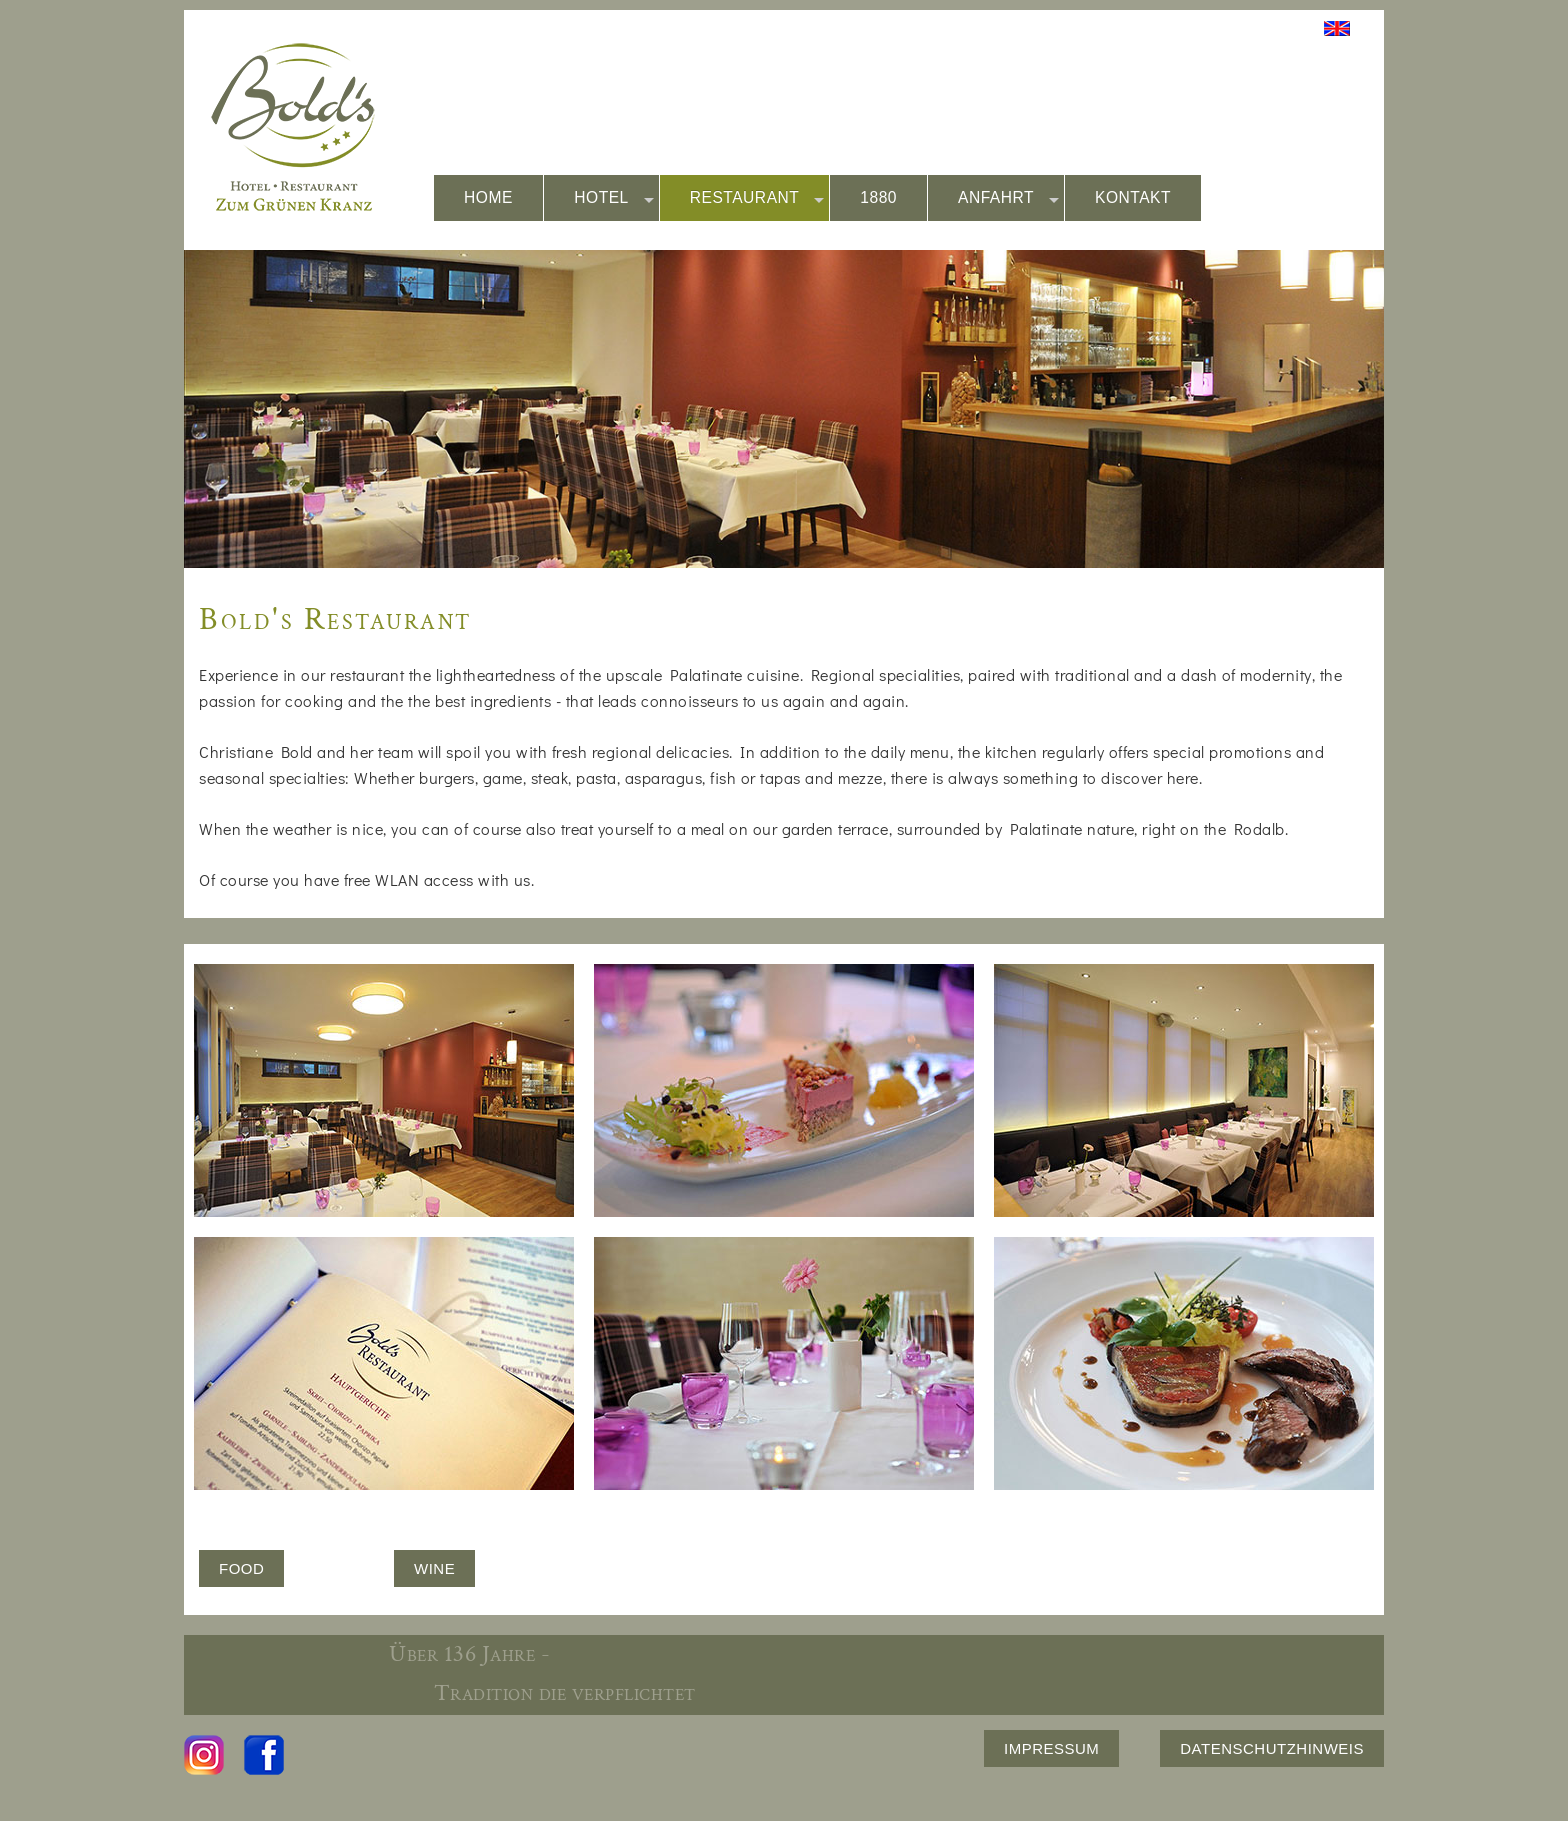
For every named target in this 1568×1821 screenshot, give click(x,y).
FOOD (241, 1568)
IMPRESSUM (1051, 1748)
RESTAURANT (757, 198)
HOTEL (614, 198)
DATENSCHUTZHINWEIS (1272, 1748)
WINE (434, 1568)
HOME (488, 197)
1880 (878, 197)
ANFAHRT (1008, 198)
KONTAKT (1133, 197)
